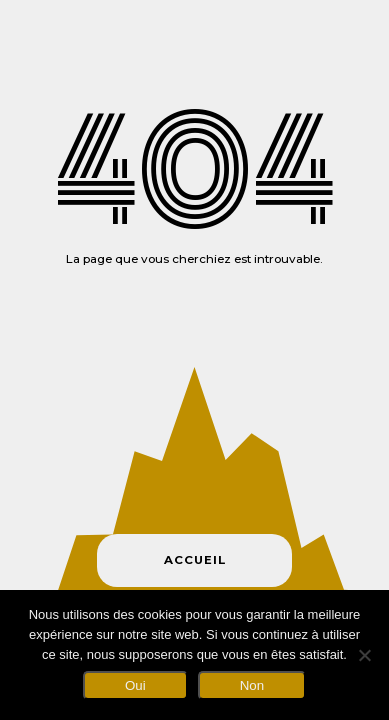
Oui (135, 685)
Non (252, 685)
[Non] (364, 655)
